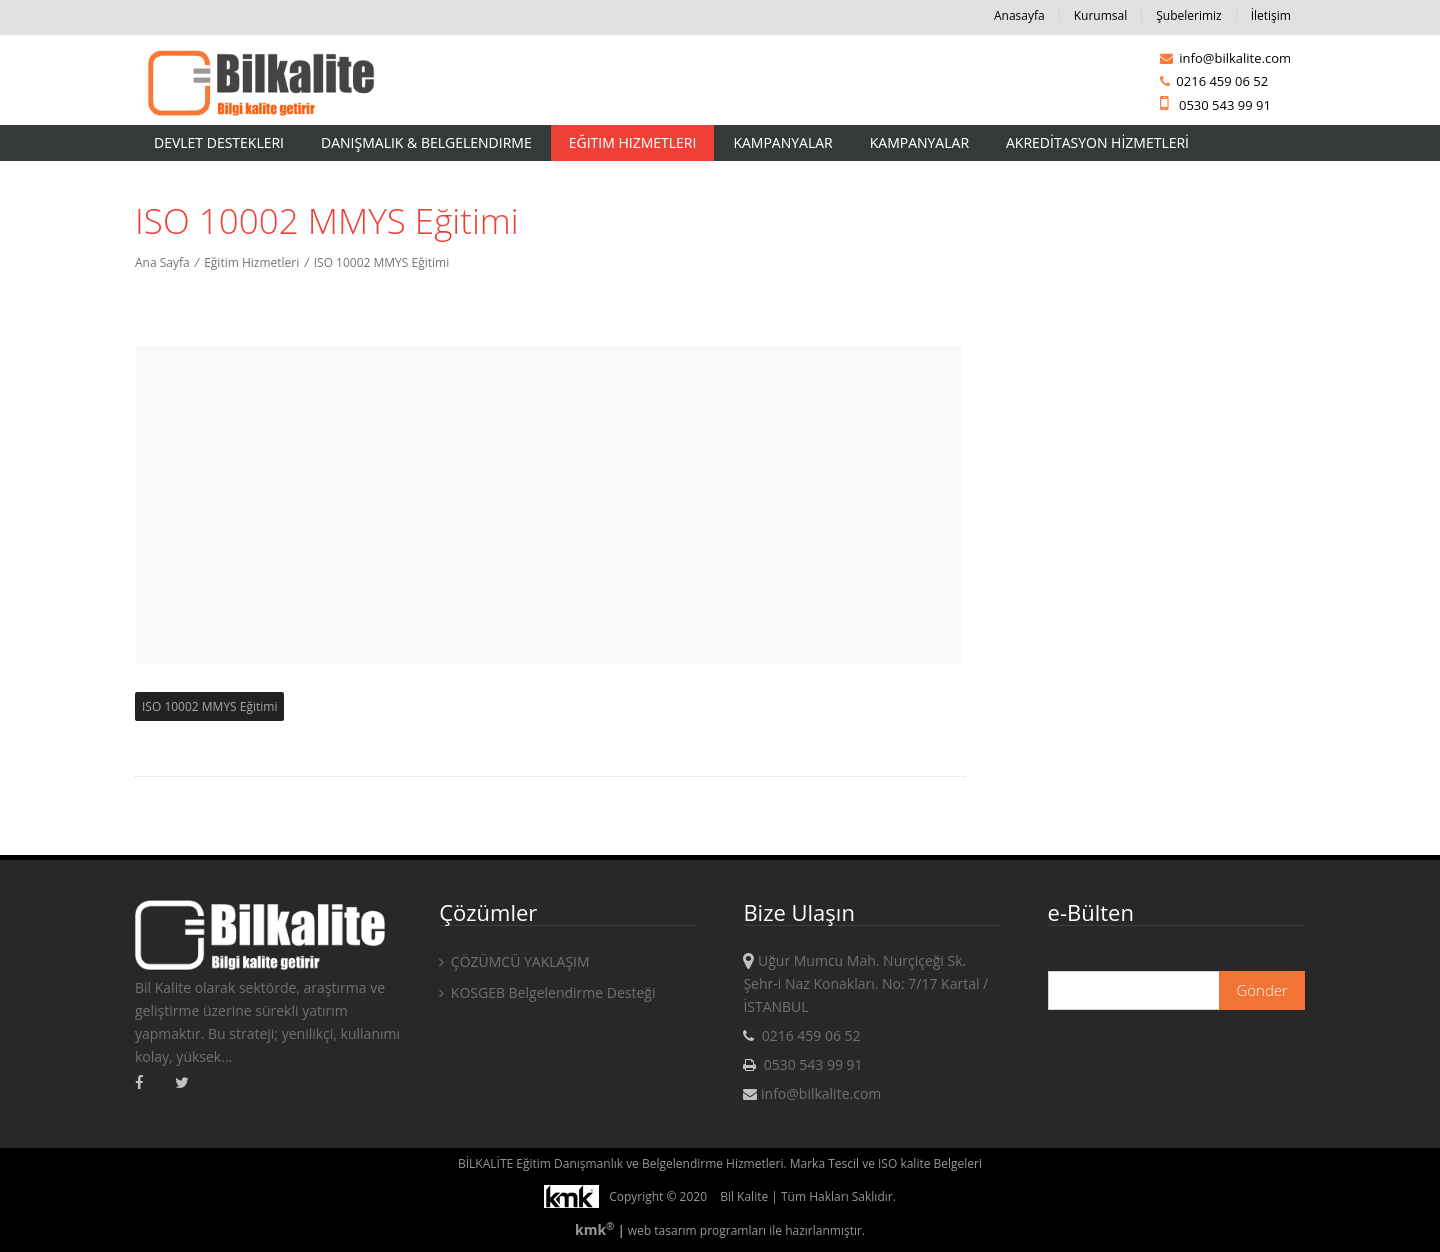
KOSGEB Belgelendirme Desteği (547, 992)
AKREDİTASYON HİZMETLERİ (1097, 142)
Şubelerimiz (1188, 15)
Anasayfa (1019, 15)
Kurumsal (1101, 15)
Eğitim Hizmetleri (633, 142)
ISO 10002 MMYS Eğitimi (381, 262)
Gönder (1262, 990)
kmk (596, 1229)
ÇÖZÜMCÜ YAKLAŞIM (514, 961)
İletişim (1271, 15)
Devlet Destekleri (219, 142)
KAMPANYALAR (919, 142)
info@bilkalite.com (1225, 58)
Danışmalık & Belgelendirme (426, 142)
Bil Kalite (744, 1196)
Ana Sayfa (162, 262)
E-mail (1068, 955)
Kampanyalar (782, 142)
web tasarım (662, 1230)
